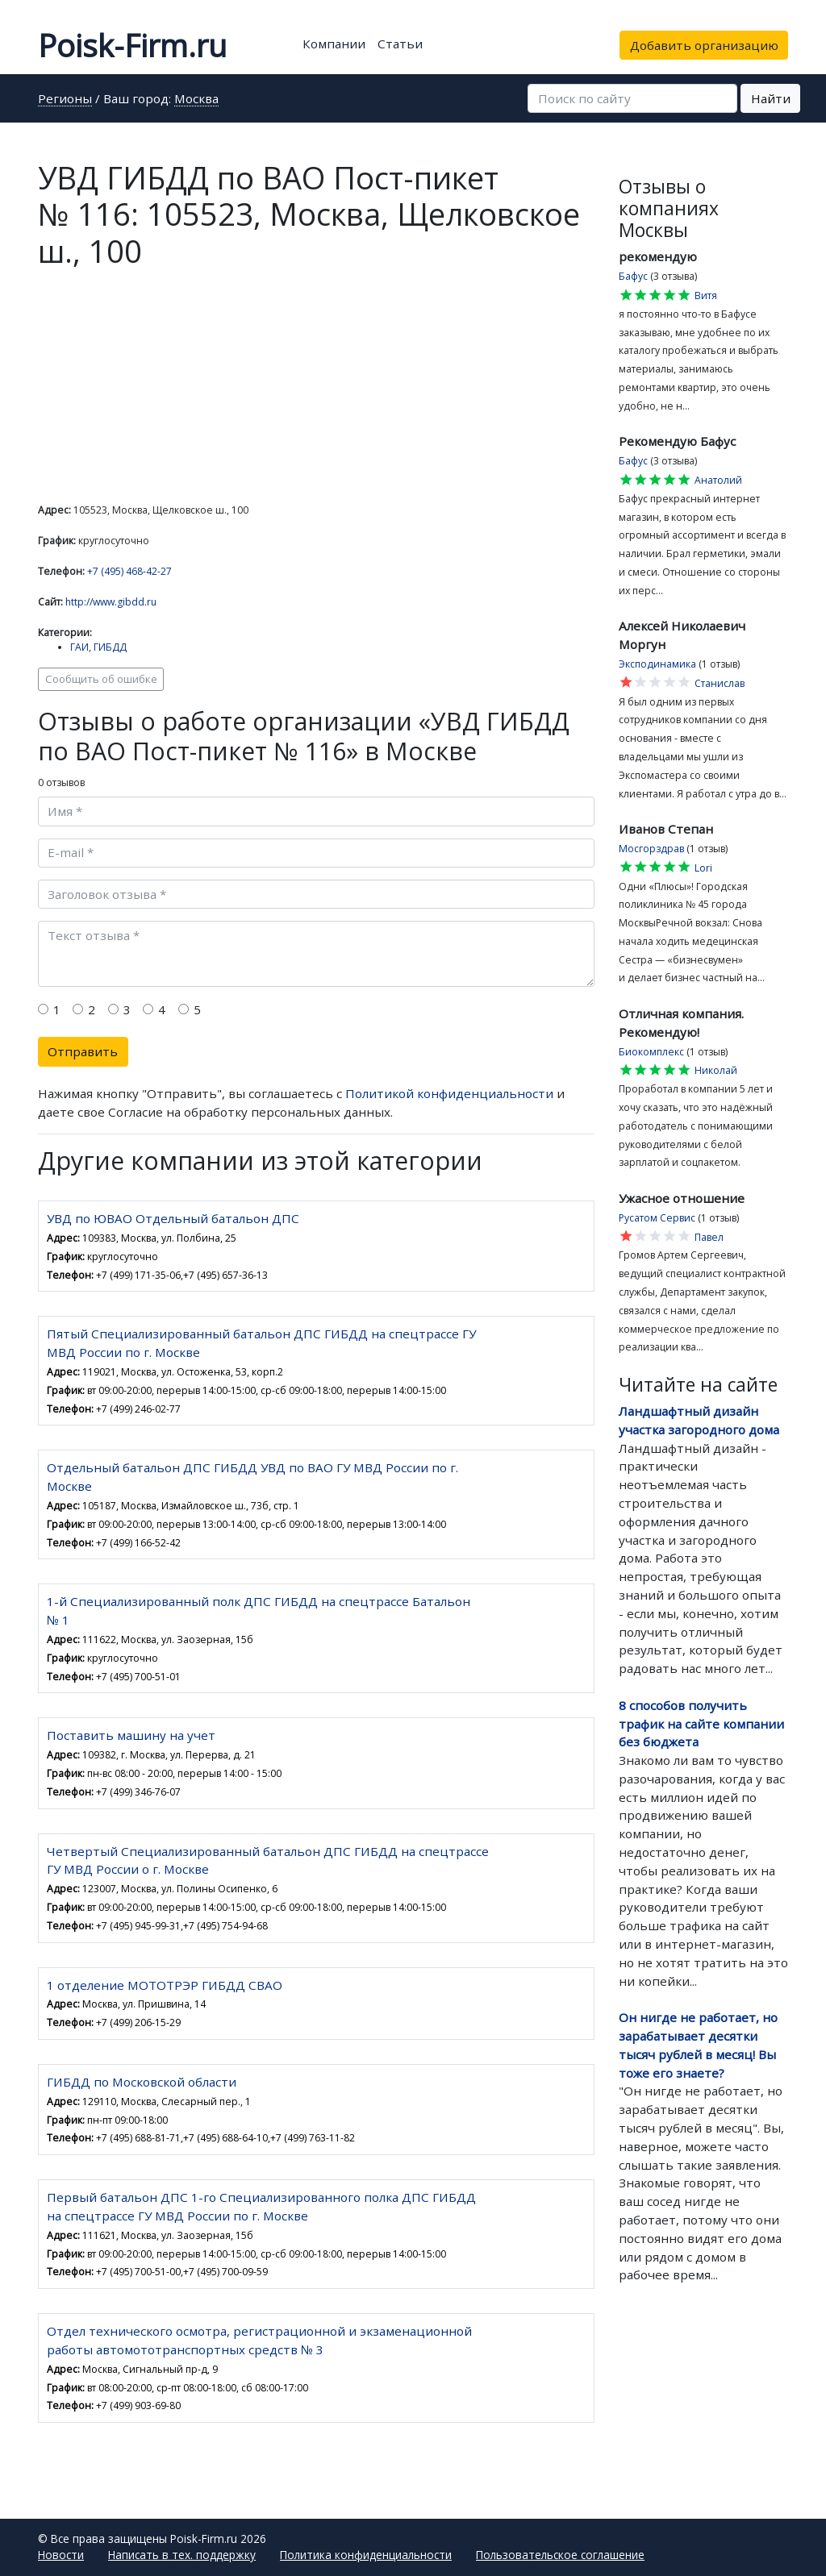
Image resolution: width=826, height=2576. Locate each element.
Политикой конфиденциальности (449, 1093)
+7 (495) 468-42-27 (129, 571)
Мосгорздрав (651, 848)
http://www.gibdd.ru (110, 602)
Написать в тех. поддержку (182, 2554)
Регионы (65, 99)
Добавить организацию (704, 45)
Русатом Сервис (657, 1218)
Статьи (400, 43)
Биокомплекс (651, 1052)
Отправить (83, 1051)
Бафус (633, 276)
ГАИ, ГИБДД (98, 647)
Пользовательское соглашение (560, 2554)
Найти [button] (771, 98)
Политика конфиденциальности (366, 2554)
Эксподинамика (657, 664)
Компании (333, 43)
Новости (61, 2554)
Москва (196, 99)
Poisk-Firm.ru (132, 45)
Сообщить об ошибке (101, 679)
